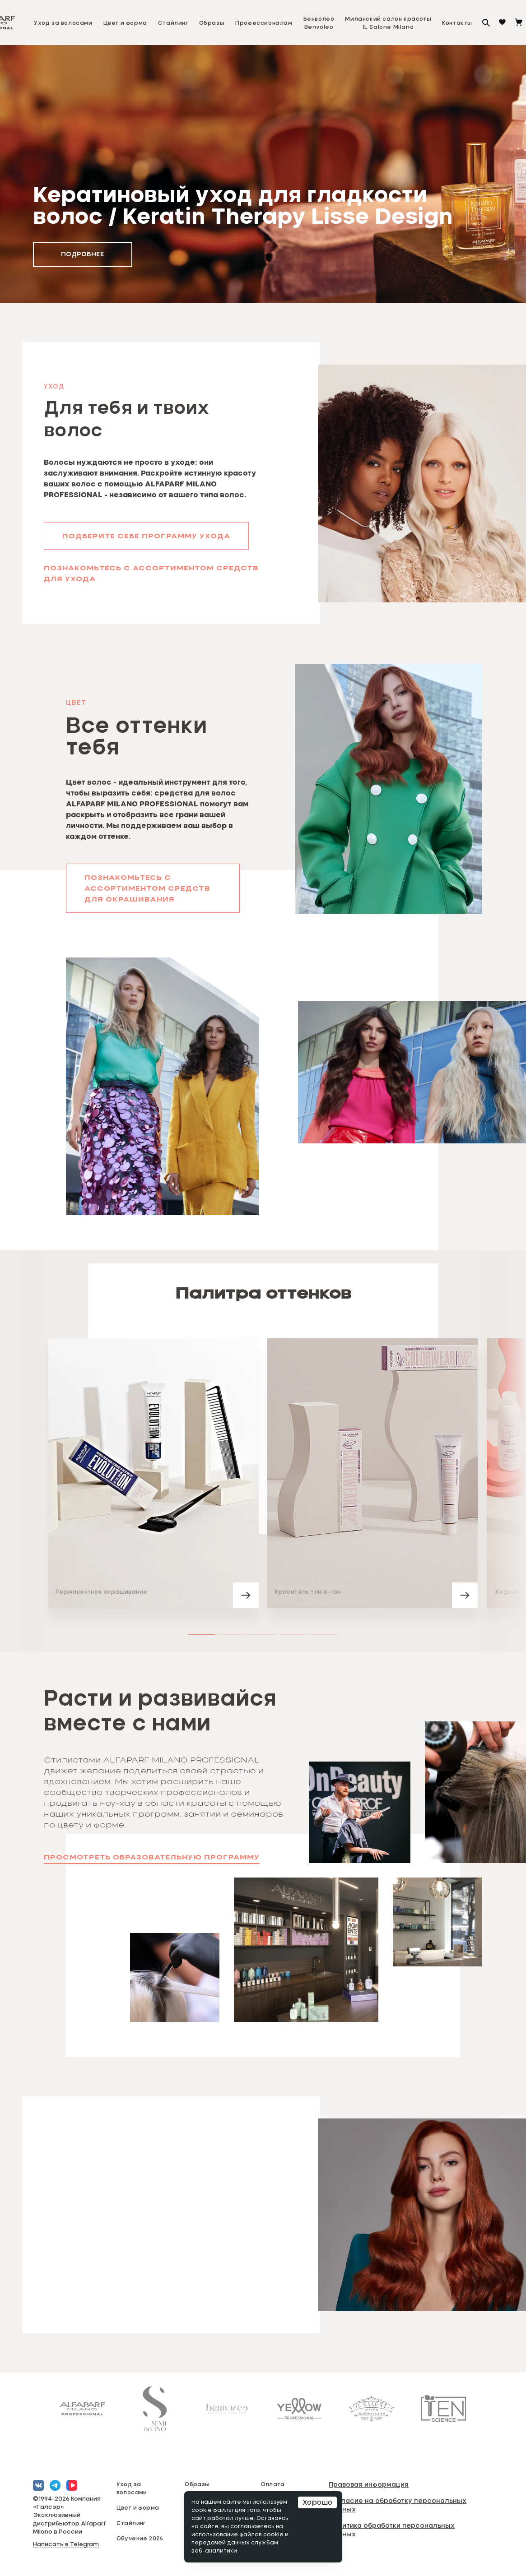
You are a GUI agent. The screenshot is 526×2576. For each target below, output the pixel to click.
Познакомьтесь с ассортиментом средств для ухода (151, 574)
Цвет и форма (125, 22)
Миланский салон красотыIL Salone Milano (388, 22)
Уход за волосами (63, 22)
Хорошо (317, 2502)
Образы (212, 22)
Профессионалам (263, 22)
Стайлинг (173, 22)
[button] (388, 789)
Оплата (272, 2484)
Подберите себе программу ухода (146, 536)
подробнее (82, 254)
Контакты (457, 22)
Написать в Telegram (66, 2545)
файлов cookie (261, 2535)
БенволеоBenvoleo (319, 22)
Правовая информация (369, 2484)
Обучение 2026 (139, 2538)
